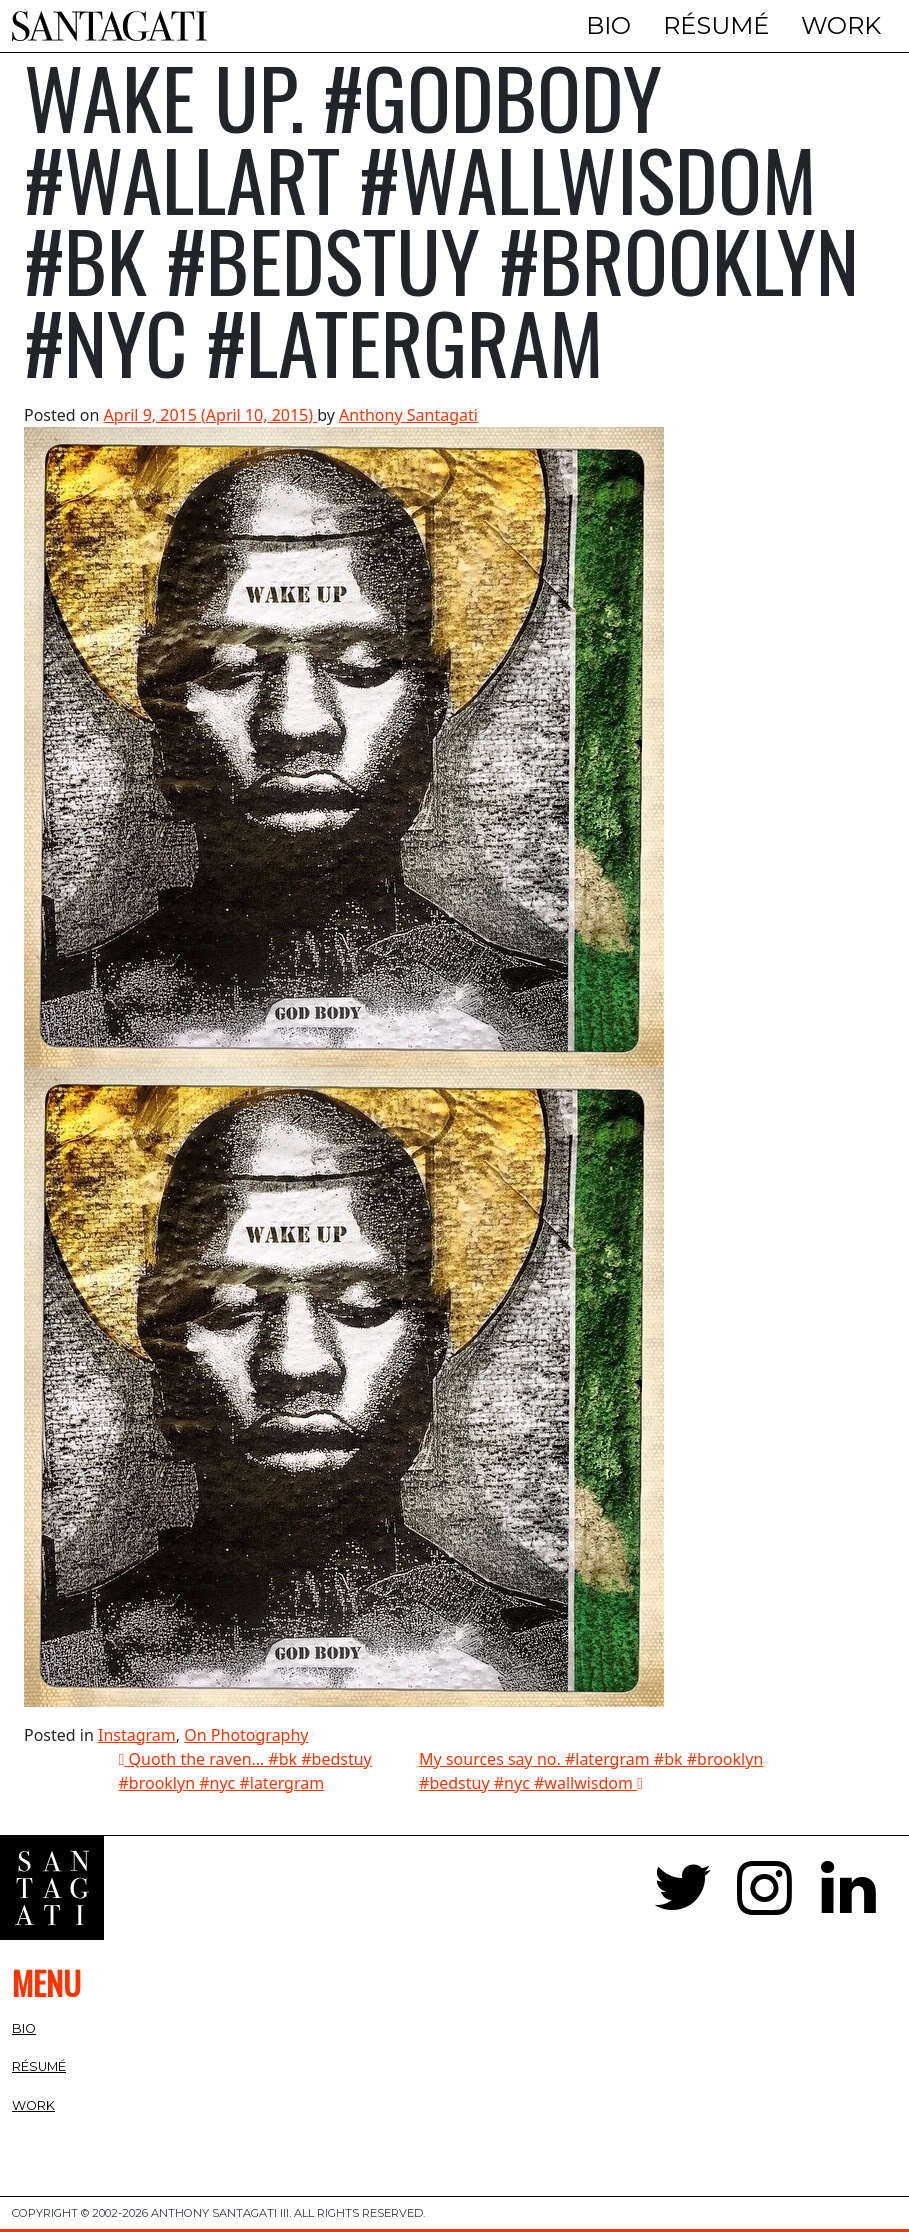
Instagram (137, 1735)
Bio (608, 25)
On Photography (246, 1735)
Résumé (716, 25)
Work (841, 25)
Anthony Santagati (408, 415)
